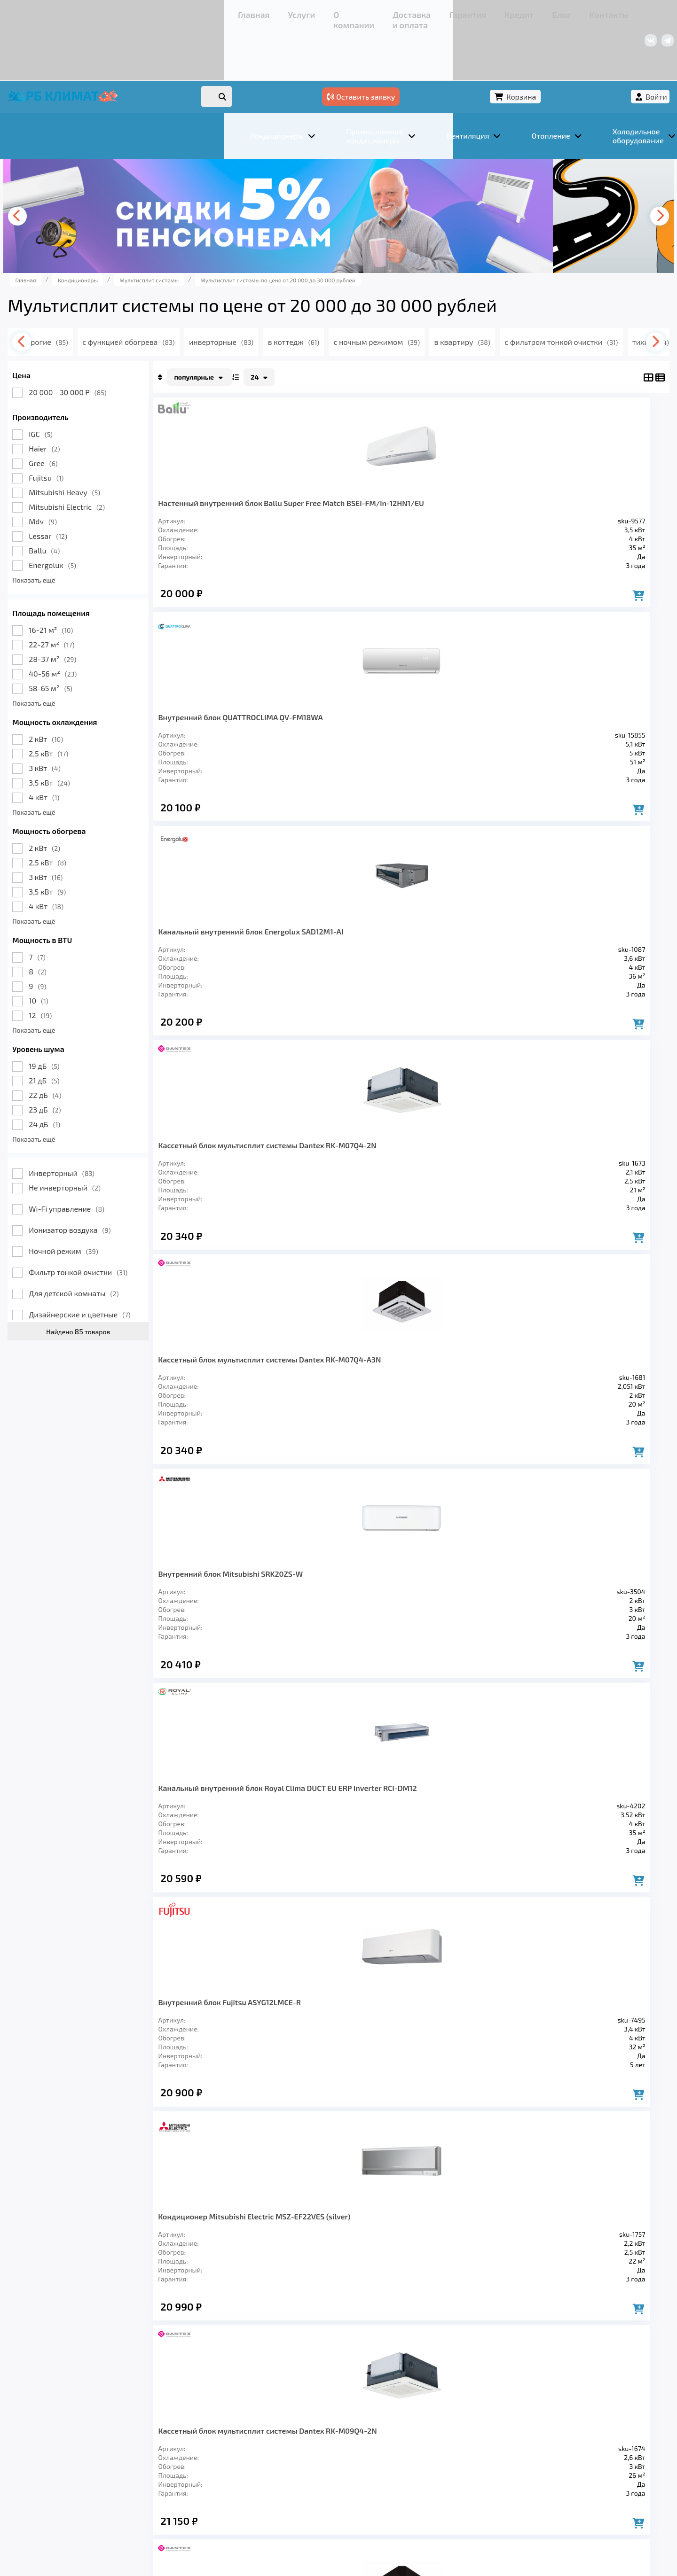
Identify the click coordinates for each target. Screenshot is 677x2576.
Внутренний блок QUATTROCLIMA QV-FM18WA (352, 464)
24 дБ (101, 1077)
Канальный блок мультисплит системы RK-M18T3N (254, 1192)
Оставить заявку (471, 45)
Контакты (385, 11)
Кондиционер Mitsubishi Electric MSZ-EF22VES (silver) (258, 955)
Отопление (231, 2441)
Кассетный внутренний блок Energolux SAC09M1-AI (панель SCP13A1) (359, 1670)
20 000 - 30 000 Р (124, 345)
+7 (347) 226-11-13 (582, 11)
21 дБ (100, 1033)
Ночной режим (119, 1204)
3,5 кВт (105, 736)
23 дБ (101, 1062)
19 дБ (100, 1019)
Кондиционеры (97, 2441)
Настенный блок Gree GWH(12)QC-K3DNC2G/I (255, 1424)
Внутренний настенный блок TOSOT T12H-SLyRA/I (461, 1192)
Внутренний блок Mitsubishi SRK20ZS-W (357, 706)
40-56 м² (109, 627)
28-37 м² (109, 612)
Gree (99, 416)
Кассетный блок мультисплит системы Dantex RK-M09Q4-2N (357, 955)
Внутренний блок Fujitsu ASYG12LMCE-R (563, 706)
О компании (160, 11)
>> (466, 1810)
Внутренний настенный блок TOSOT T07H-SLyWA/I (461, 1429)
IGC (97, 387)
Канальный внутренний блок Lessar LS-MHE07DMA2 (562, 955)
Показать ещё (90, 533)
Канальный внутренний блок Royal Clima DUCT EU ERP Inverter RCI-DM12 (461, 715)
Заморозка (291, 2441)
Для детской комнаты (130, 1246)
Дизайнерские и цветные (136, 1267)
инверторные (308, 295)
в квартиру (563, 295)
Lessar (104, 489)
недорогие (119, 295)
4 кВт (100, 750)
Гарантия (282, 11)
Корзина (548, 45)
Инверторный (118, 1126)
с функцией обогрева (211, 295)
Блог (350, 11)
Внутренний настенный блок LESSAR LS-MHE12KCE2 (562, 1429)
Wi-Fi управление (123, 1162)
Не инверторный (121, 1140)
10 (94, 953)
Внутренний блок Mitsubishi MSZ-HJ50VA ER (561, 1665)
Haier (100, 401)
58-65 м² (107, 641)
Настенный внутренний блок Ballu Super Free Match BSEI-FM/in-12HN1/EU (256, 469)
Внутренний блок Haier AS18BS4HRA (358, 1424)
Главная (82, 11)
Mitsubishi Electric (123, 460)
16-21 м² (107, 583)
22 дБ (101, 1048)
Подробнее (481, 2513)
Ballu (100, 503)
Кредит (320, 11)
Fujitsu (102, 431)
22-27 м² (108, 597)
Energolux (109, 518)
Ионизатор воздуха (126, 1183)
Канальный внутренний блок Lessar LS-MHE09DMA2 (562, 1192)
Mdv (99, 474)
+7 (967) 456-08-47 (511, 11)
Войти (600, 45)
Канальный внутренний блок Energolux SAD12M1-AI (461, 464)
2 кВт (102, 692)
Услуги (117, 11)
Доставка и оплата (223, 11)
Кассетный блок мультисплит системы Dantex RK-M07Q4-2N (559, 464)
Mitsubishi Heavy (121, 445)
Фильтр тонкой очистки (134, 1225)
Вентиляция (168, 2441)
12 (96, 968)
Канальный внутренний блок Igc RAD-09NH (257, 1661)
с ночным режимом (473, 295)
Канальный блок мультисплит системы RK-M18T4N (357, 1192)
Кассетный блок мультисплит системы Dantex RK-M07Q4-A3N (255, 710)
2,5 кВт (105, 706)
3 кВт (101, 721)
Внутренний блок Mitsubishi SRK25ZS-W (458, 1661)
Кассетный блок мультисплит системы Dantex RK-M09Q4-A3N (459, 955)
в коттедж (385, 295)
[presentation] (78, 169)
